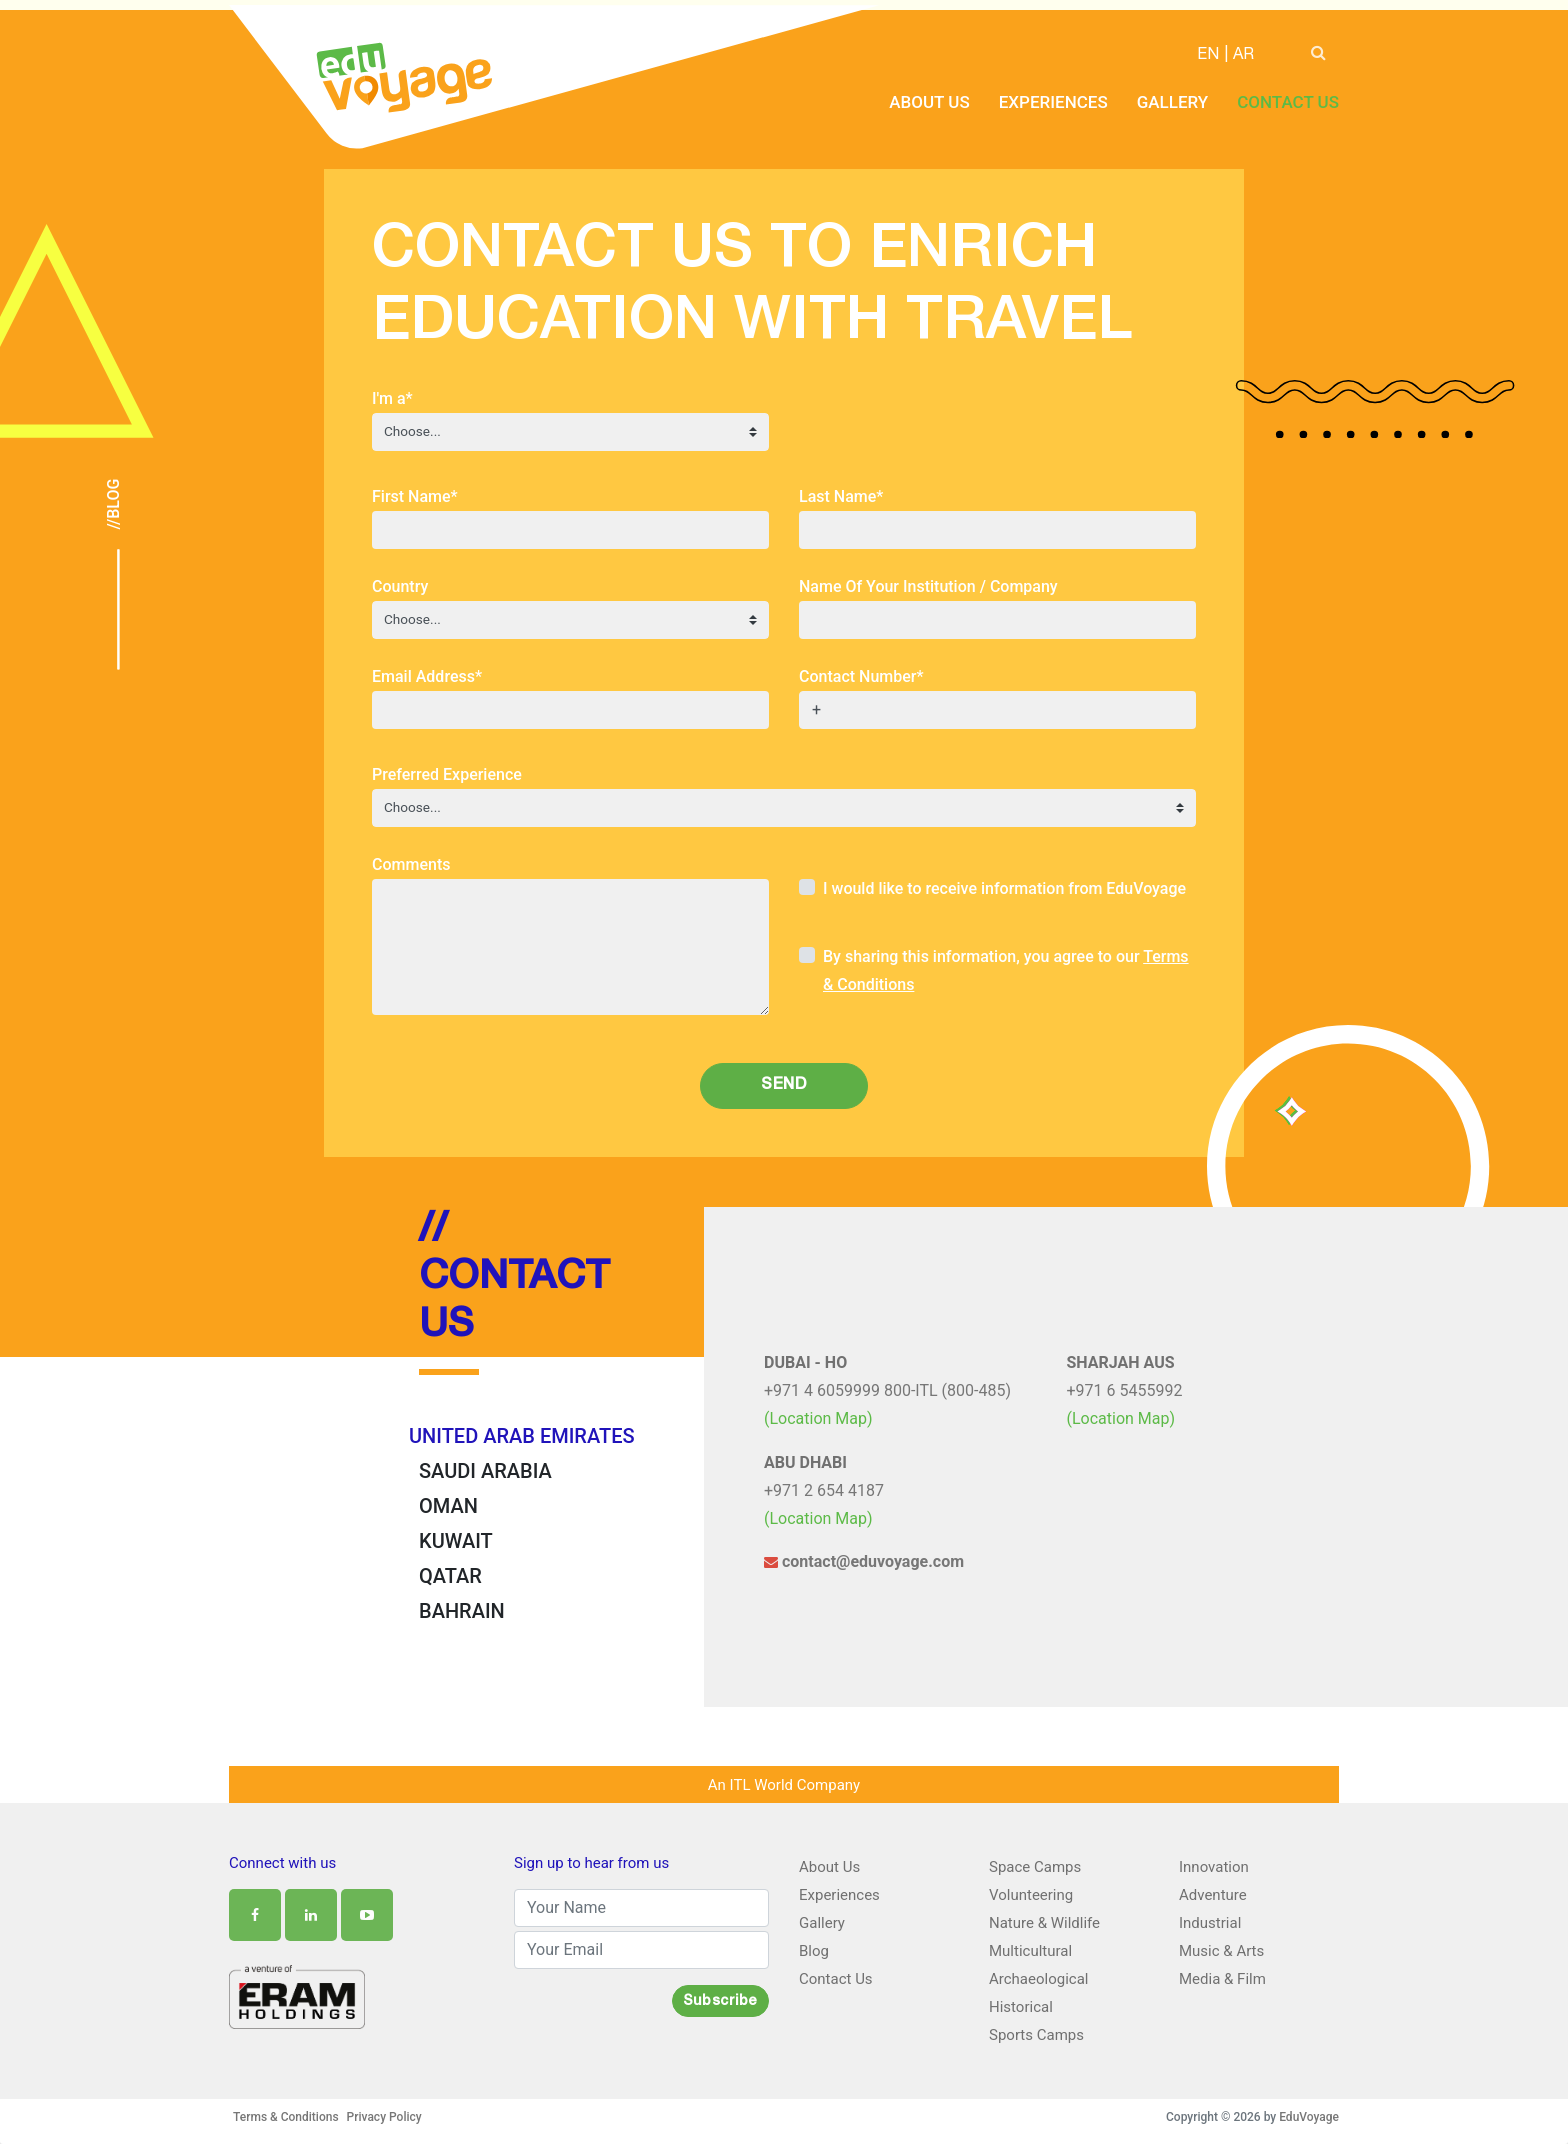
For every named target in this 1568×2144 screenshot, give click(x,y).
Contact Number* (861, 676)
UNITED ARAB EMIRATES (522, 1436)
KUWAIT (456, 1541)
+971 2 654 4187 (824, 1490)
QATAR (450, 1576)
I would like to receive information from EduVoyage (1004, 888)
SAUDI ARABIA (485, 1471)
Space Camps (1035, 1867)
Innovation (1214, 1867)
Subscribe (720, 2002)
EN (1208, 56)
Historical (1021, 2007)
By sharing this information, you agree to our (1006, 970)
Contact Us (1288, 102)
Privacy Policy (384, 2117)
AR (1243, 56)
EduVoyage (1309, 2117)
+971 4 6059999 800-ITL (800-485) (887, 1390)
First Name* (415, 496)
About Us (929, 102)
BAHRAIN (462, 1611)
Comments (411, 864)
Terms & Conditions (286, 2117)
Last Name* (841, 496)
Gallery (1173, 102)
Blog (814, 1951)
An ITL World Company (784, 1785)
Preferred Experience (447, 774)
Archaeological (1038, 1979)
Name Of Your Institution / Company (928, 586)
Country (400, 586)
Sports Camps (1036, 2035)
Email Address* (427, 676)
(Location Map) (818, 1418)
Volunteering (1031, 1895)
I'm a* (392, 398)
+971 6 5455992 (1125, 1390)
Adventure (1213, 1895)
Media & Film (1222, 1979)
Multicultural (1030, 1951)
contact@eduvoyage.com (864, 1561)
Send (784, 1086)
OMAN (448, 1506)
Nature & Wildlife (1044, 1923)
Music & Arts (1221, 1951)
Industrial (1210, 1923)
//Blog (113, 504)
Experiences (1053, 102)
